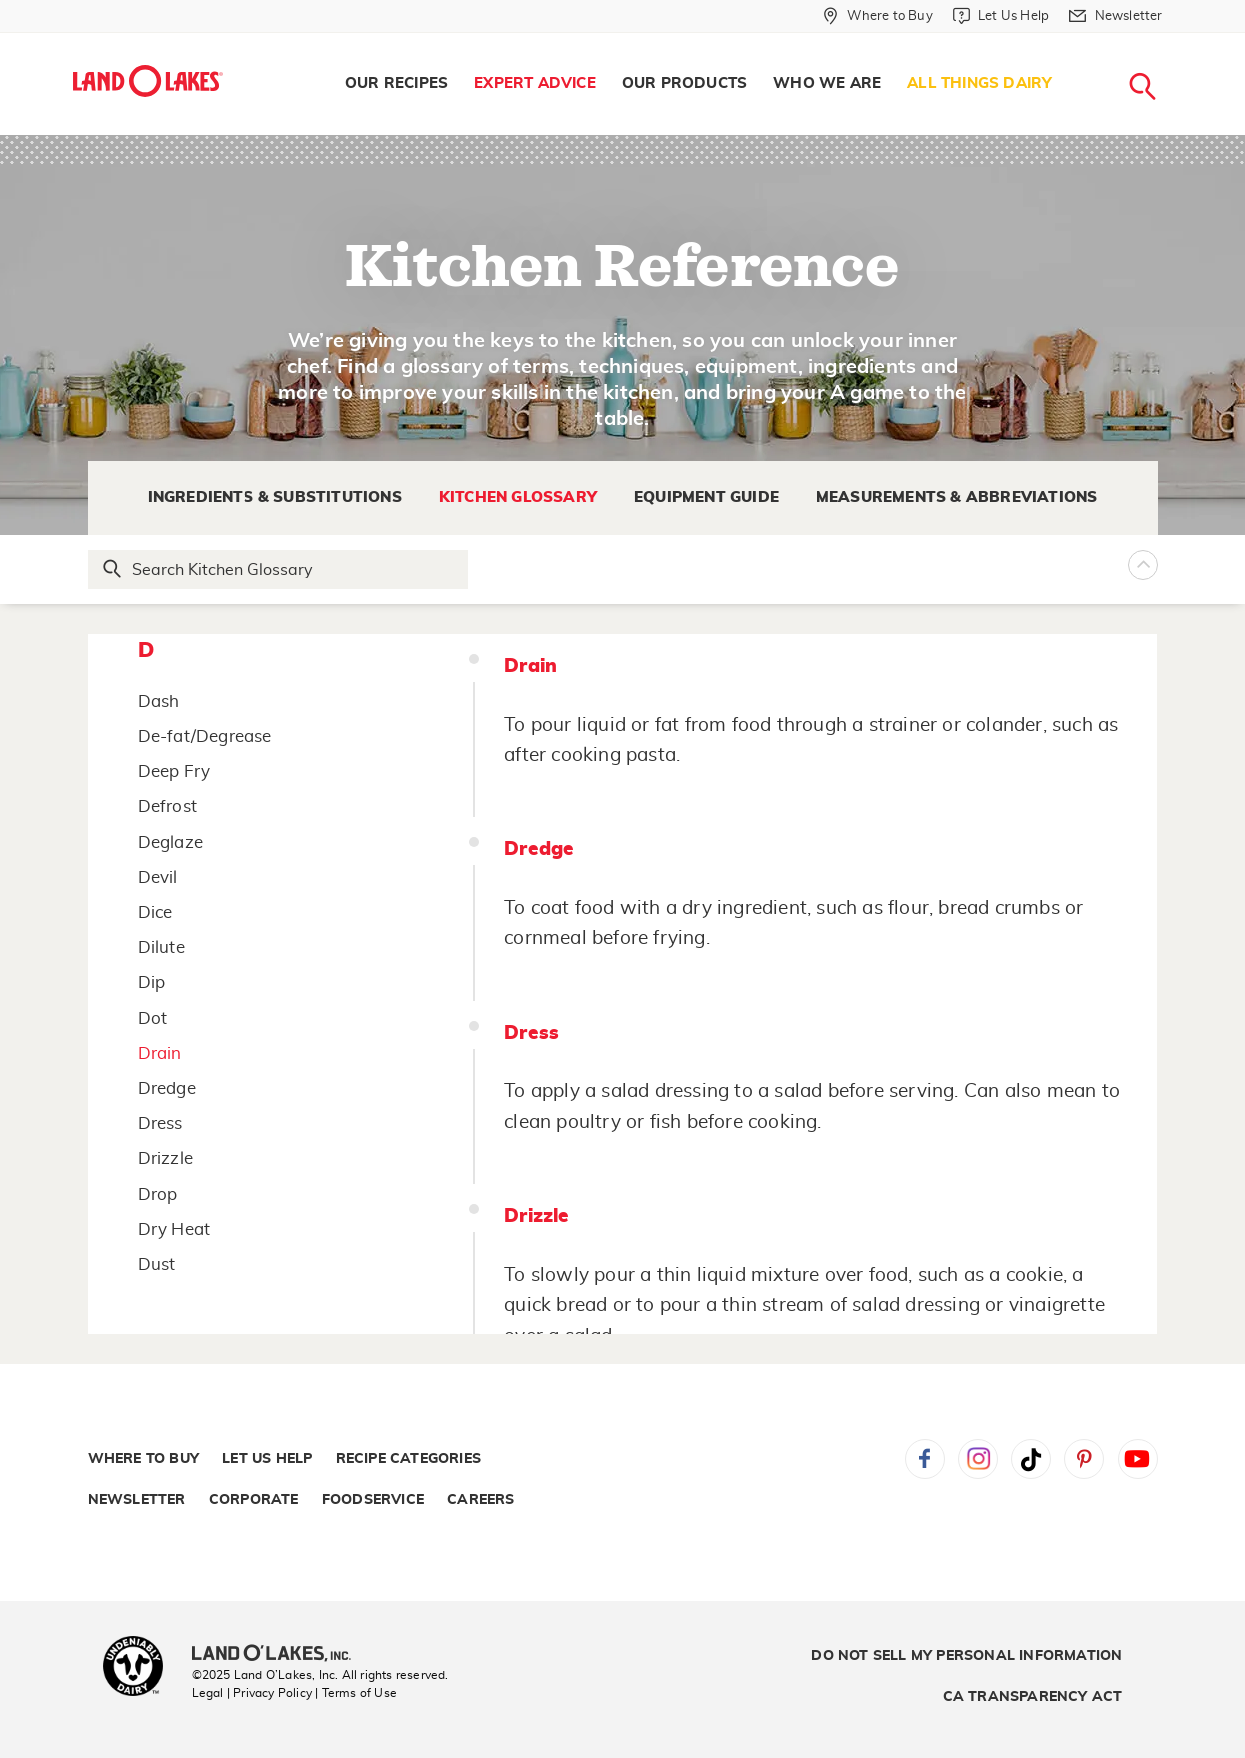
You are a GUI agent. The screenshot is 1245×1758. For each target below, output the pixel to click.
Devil (158, 877)
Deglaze (170, 842)
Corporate (254, 1500)
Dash (159, 701)
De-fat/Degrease (205, 736)
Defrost (167, 806)
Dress (160, 1123)
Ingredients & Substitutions (275, 497)
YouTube (1138, 1459)
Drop (158, 1194)
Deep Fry (174, 771)
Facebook (925, 1459)
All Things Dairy (979, 83)
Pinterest (1084, 1459)
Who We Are (827, 83)
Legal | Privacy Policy (252, 1693)
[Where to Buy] (877, 16)
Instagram (978, 1459)
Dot (153, 1018)
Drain (160, 1053)
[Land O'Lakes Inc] (279, 1655)
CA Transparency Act (1033, 1697)
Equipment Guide (706, 497)
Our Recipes (396, 83)
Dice (155, 912)
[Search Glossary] (279, 569)
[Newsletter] (1115, 16)
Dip (152, 982)
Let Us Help (267, 1459)
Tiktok (1031, 1459)
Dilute (161, 947)
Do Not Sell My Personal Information (966, 1656)
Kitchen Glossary (518, 497)
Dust (157, 1264)
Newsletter (137, 1500)
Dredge (167, 1088)
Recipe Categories (408, 1459)
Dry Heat (174, 1229)
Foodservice (373, 1500)
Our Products (684, 83)
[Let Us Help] (1001, 16)
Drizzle (165, 1158)
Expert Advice (535, 83)
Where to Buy (143, 1459)
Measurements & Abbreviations (957, 497)
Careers (480, 1500)
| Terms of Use (356, 1693)
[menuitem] (396, 84)
